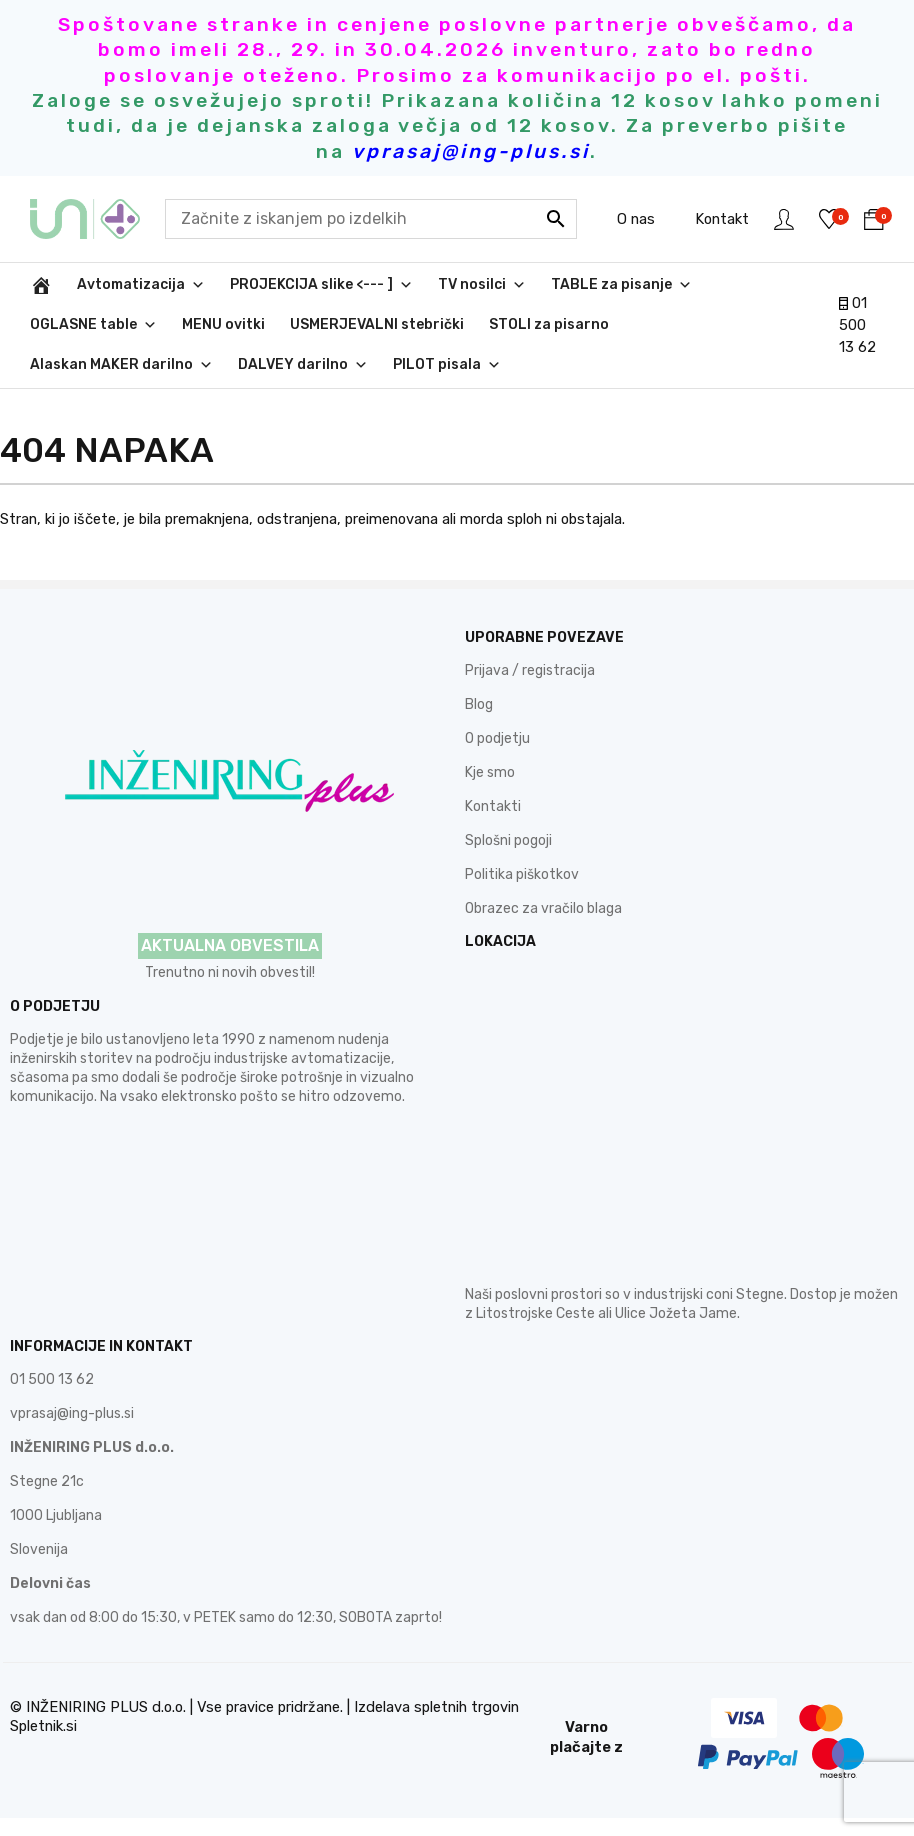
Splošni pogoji (508, 840)
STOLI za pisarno (549, 324)
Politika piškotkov (522, 874)
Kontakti (493, 806)
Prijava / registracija (530, 670)
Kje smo (490, 772)
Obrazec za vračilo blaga (543, 908)
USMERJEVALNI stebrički (377, 324)
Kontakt (722, 219)
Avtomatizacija (141, 285)
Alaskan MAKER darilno (121, 365)
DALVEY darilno (303, 365)
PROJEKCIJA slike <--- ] (321, 285)
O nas (636, 219)
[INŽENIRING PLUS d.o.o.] (41, 285)
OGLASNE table (93, 325)
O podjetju (497, 738)
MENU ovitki (223, 324)
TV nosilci (482, 285)
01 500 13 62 (857, 325)
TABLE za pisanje (621, 285)
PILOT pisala (447, 365)
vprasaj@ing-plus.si (72, 1413)
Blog (479, 704)
